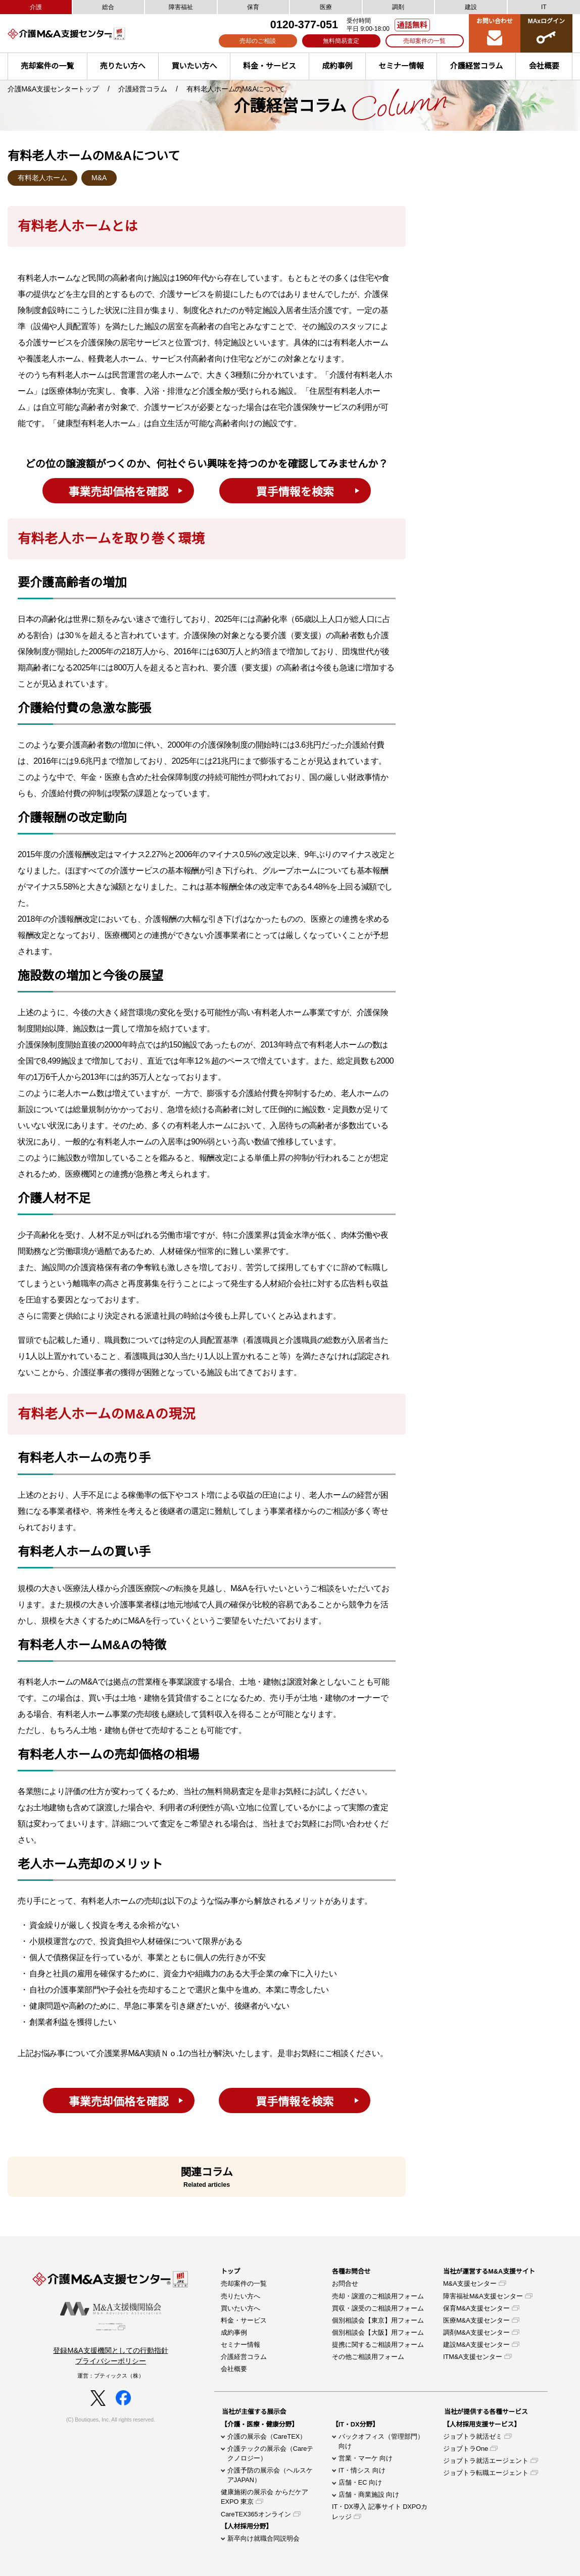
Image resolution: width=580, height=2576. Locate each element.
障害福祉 (181, 7)
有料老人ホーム (42, 178)
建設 (471, 7)
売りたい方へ (123, 66)
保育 (253, 7)
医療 (326, 7)
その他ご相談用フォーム (368, 2356)
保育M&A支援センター (476, 2308)
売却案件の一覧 (424, 40)
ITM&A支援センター (472, 2356)
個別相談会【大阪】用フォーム (378, 2332)
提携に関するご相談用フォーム (378, 2344)
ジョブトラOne (465, 2448)
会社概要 (234, 2369)
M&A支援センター (470, 2283)
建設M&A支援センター (476, 2344)
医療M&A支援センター (476, 2320)
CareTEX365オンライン (256, 2514)
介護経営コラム (476, 66)
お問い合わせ (494, 33)
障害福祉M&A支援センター (483, 2296)
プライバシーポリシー (110, 2367)
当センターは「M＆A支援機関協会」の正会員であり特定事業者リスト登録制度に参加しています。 (110, 2331)
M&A (99, 178)
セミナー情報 (401, 66)
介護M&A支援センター (83, 33)
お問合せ (345, 2283)
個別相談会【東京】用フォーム (378, 2320)
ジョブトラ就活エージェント (485, 2460)
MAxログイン (546, 33)
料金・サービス (269, 66)
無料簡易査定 (341, 40)
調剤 (398, 7)
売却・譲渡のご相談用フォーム (378, 2296)
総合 (108, 7)
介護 (36, 7)
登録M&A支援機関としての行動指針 (110, 2357)
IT (544, 7)
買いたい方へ (194, 66)
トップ (230, 2271)
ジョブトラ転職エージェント (485, 2473)
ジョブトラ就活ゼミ (472, 2436)
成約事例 (337, 66)
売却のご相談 (257, 40)
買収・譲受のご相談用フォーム (378, 2308)
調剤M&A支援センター (476, 2332)
